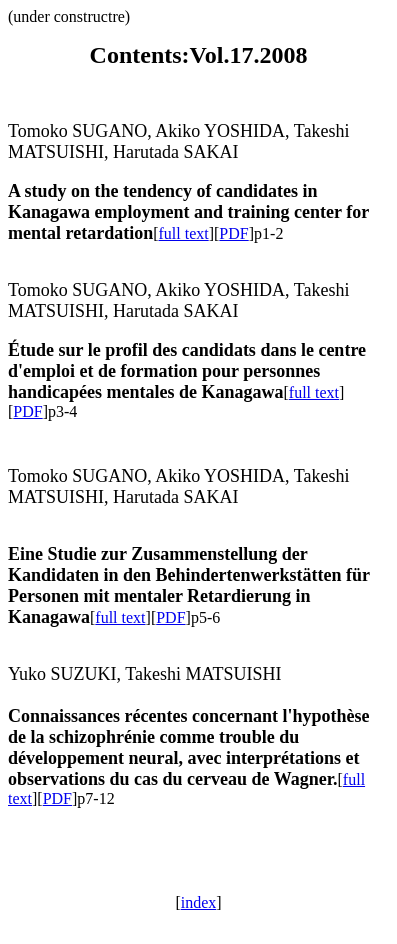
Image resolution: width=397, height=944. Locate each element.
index (199, 902)
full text (183, 233)
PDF (233, 233)
